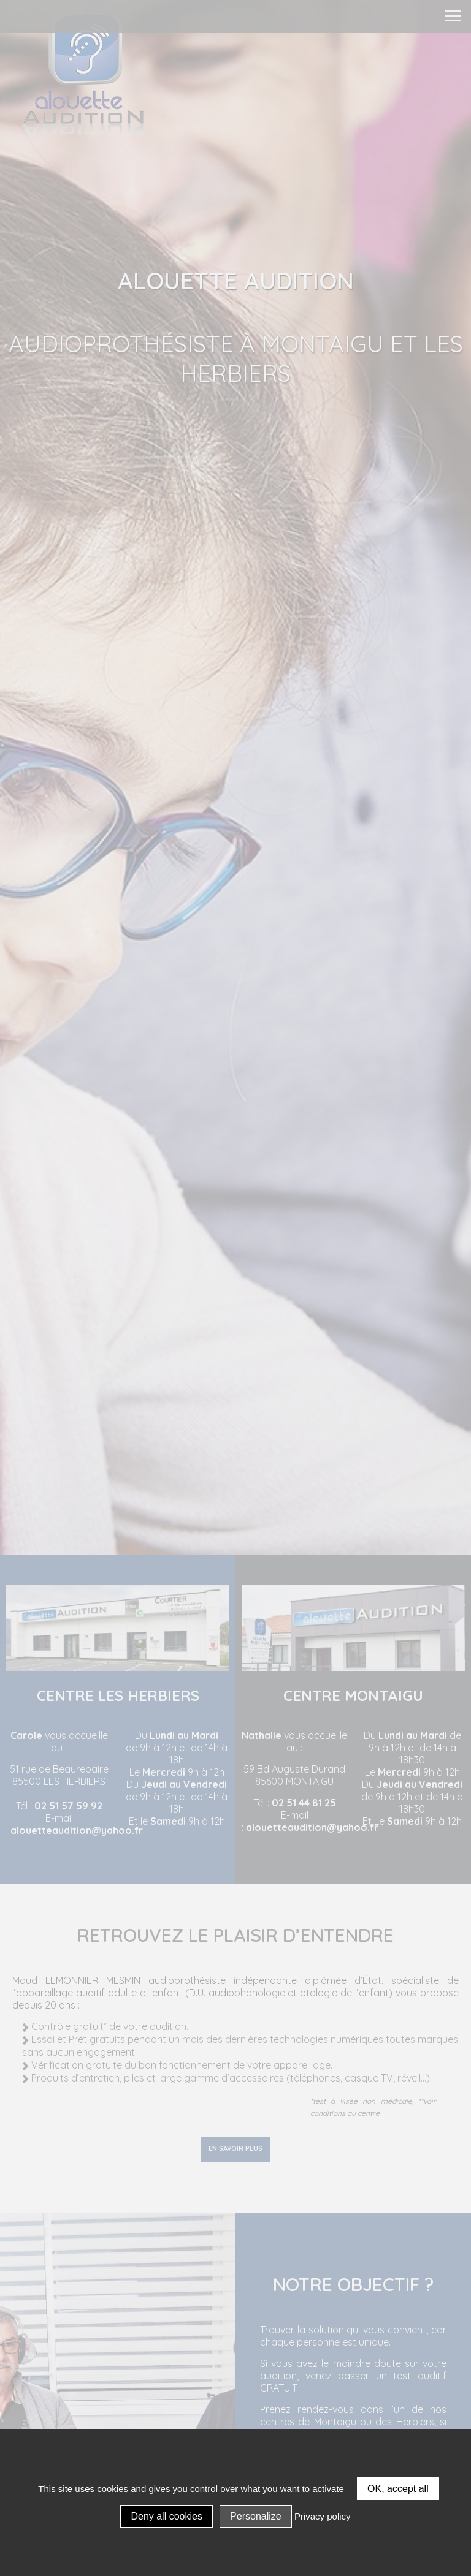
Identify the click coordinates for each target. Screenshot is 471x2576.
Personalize (255, 2516)
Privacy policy (322, 2516)
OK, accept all (398, 2488)
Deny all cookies (166, 2516)
